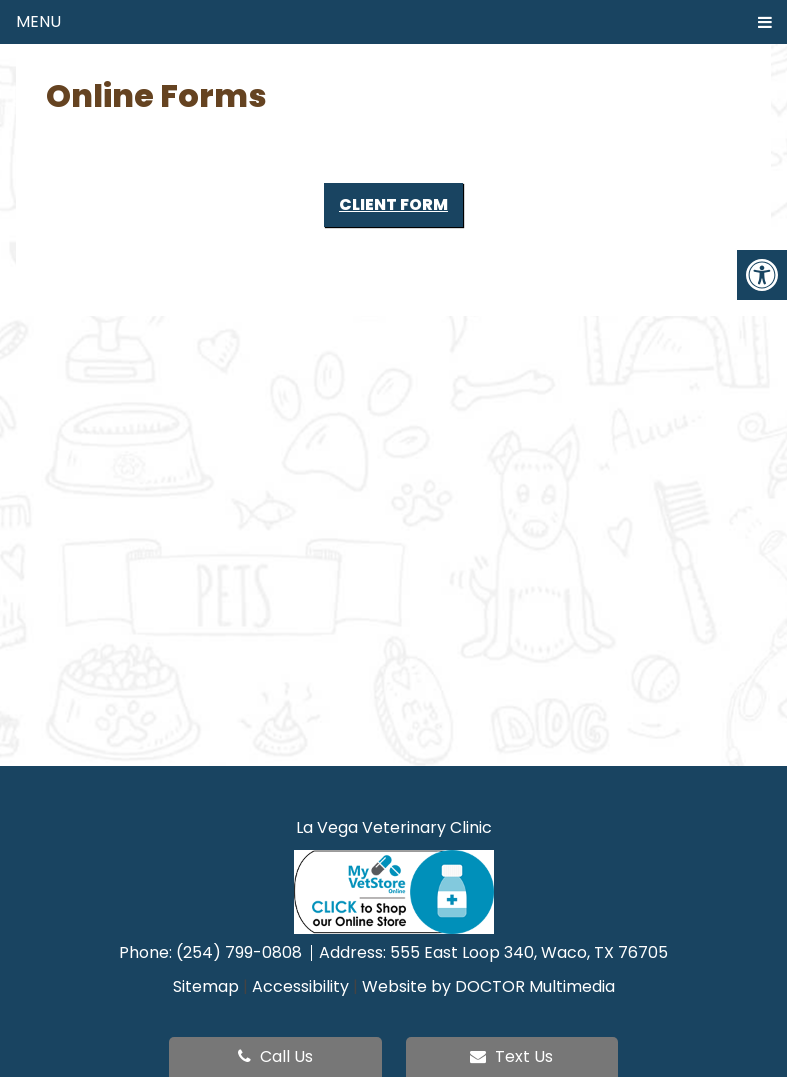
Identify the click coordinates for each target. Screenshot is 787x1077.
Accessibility (300, 986)
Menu (38, 21)
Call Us (275, 1056)
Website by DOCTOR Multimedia (488, 986)
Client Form (393, 204)
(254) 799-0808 (241, 952)
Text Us (511, 1056)
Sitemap (206, 986)
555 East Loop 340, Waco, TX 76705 (529, 952)
